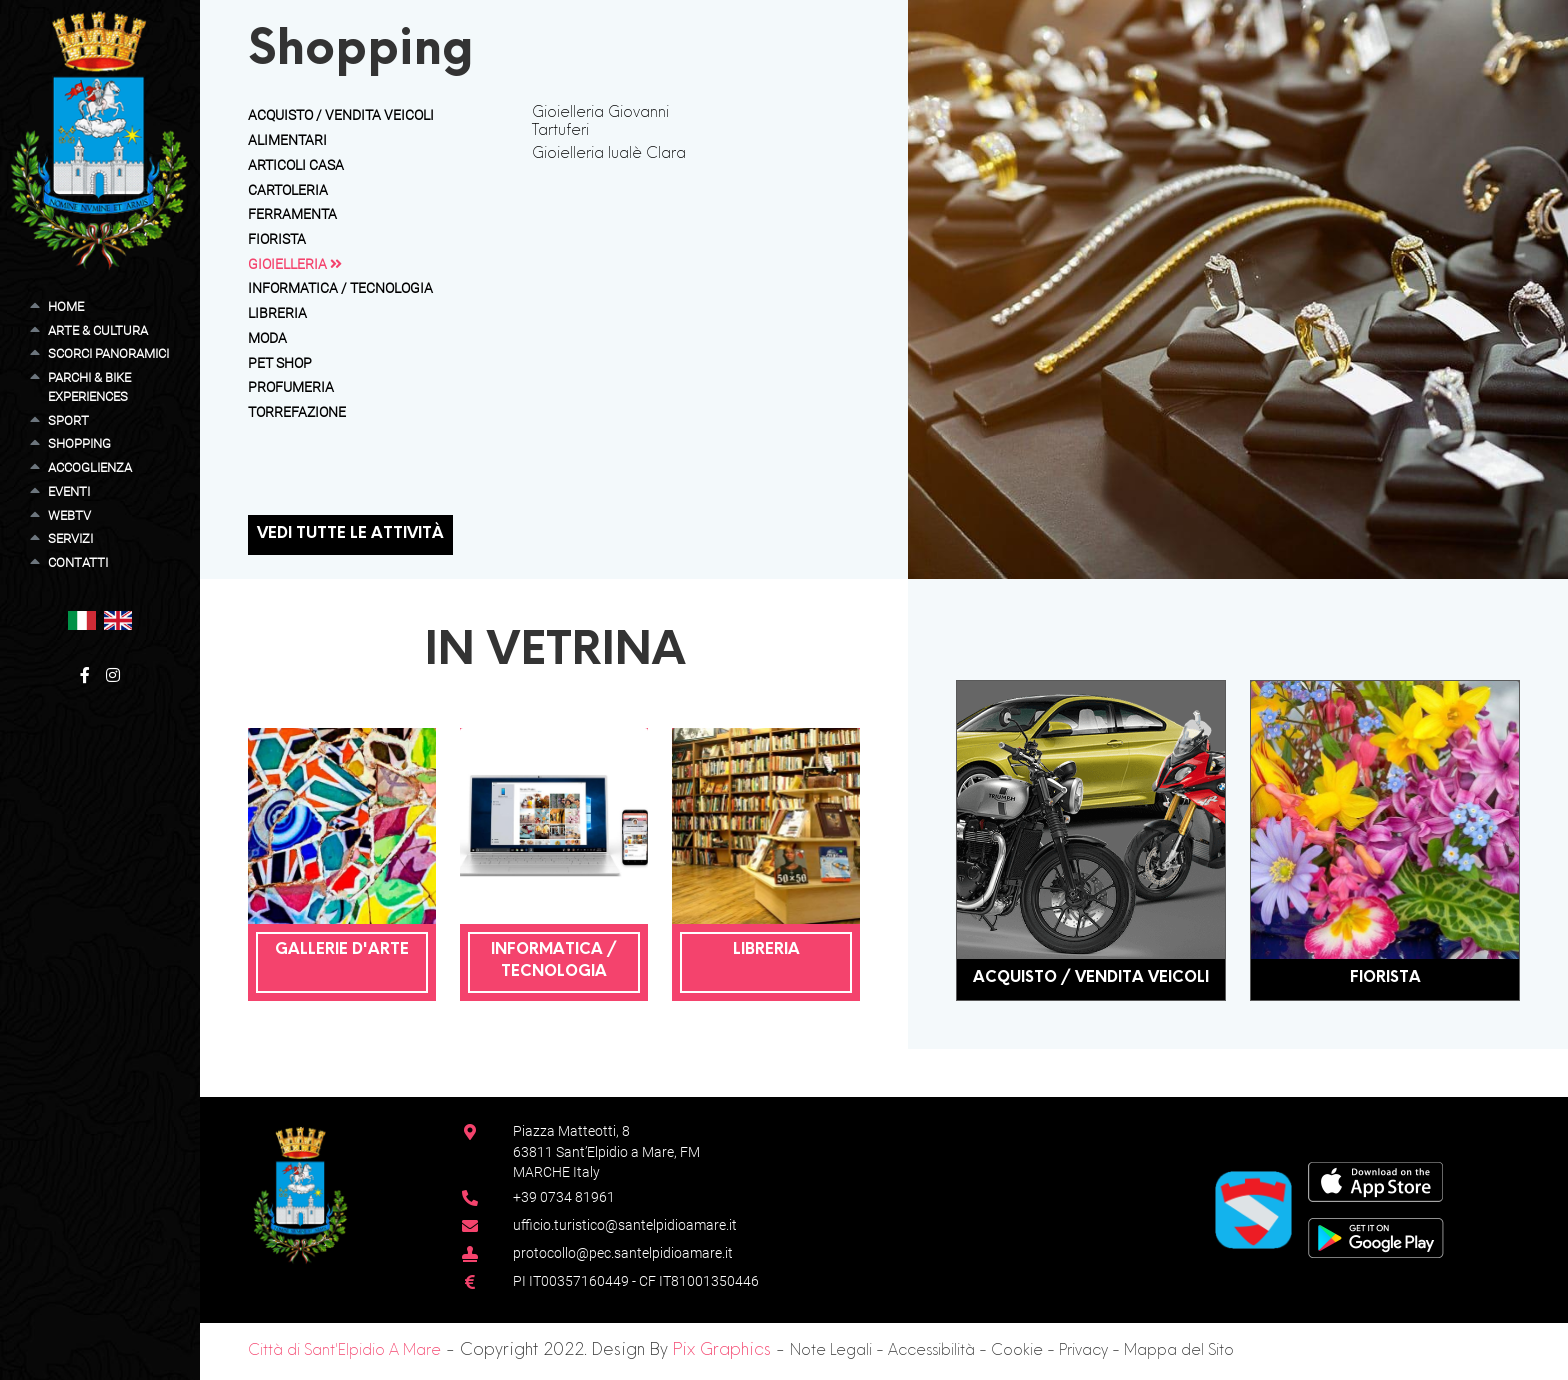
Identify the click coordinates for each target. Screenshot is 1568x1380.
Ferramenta (292, 214)
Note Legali (831, 1351)
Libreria (277, 313)
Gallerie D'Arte (342, 950)
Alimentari (287, 140)
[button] (82, 619)
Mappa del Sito (1179, 1351)
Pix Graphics (722, 1351)
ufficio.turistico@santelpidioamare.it (625, 1225)
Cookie (1017, 1351)
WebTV (69, 515)
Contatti (78, 562)
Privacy (1083, 1351)
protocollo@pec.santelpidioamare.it (623, 1253)
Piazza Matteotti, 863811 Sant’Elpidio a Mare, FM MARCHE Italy (606, 1151)
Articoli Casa (296, 165)
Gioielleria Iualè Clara (609, 154)
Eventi (69, 491)
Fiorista (277, 239)
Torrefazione (297, 412)
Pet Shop (280, 363)
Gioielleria (295, 264)
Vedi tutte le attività (350, 534)
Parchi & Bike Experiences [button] (89, 387)
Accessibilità (931, 1351)
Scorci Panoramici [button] (108, 353)
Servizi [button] (70, 538)
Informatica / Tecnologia (340, 288)
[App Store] (1375, 1180)
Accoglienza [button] (90, 467)
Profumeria (291, 387)
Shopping (79, 443)
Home (66, 306)
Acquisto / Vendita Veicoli (341, 115)
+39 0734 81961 (564, 1197)
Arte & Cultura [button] (98, 330)
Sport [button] (68, 420)
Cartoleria (288, 190)
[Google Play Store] (1376, 1236)
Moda (267, 338)
